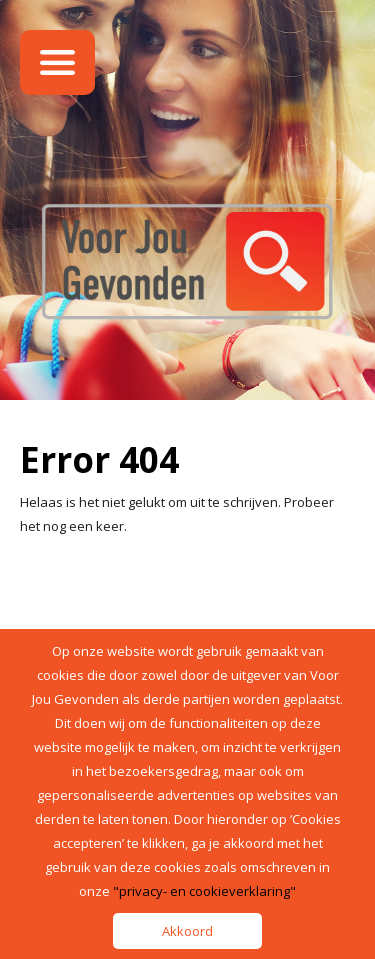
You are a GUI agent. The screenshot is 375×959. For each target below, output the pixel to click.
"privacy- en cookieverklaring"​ (204, 891)
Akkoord (187, 931)
